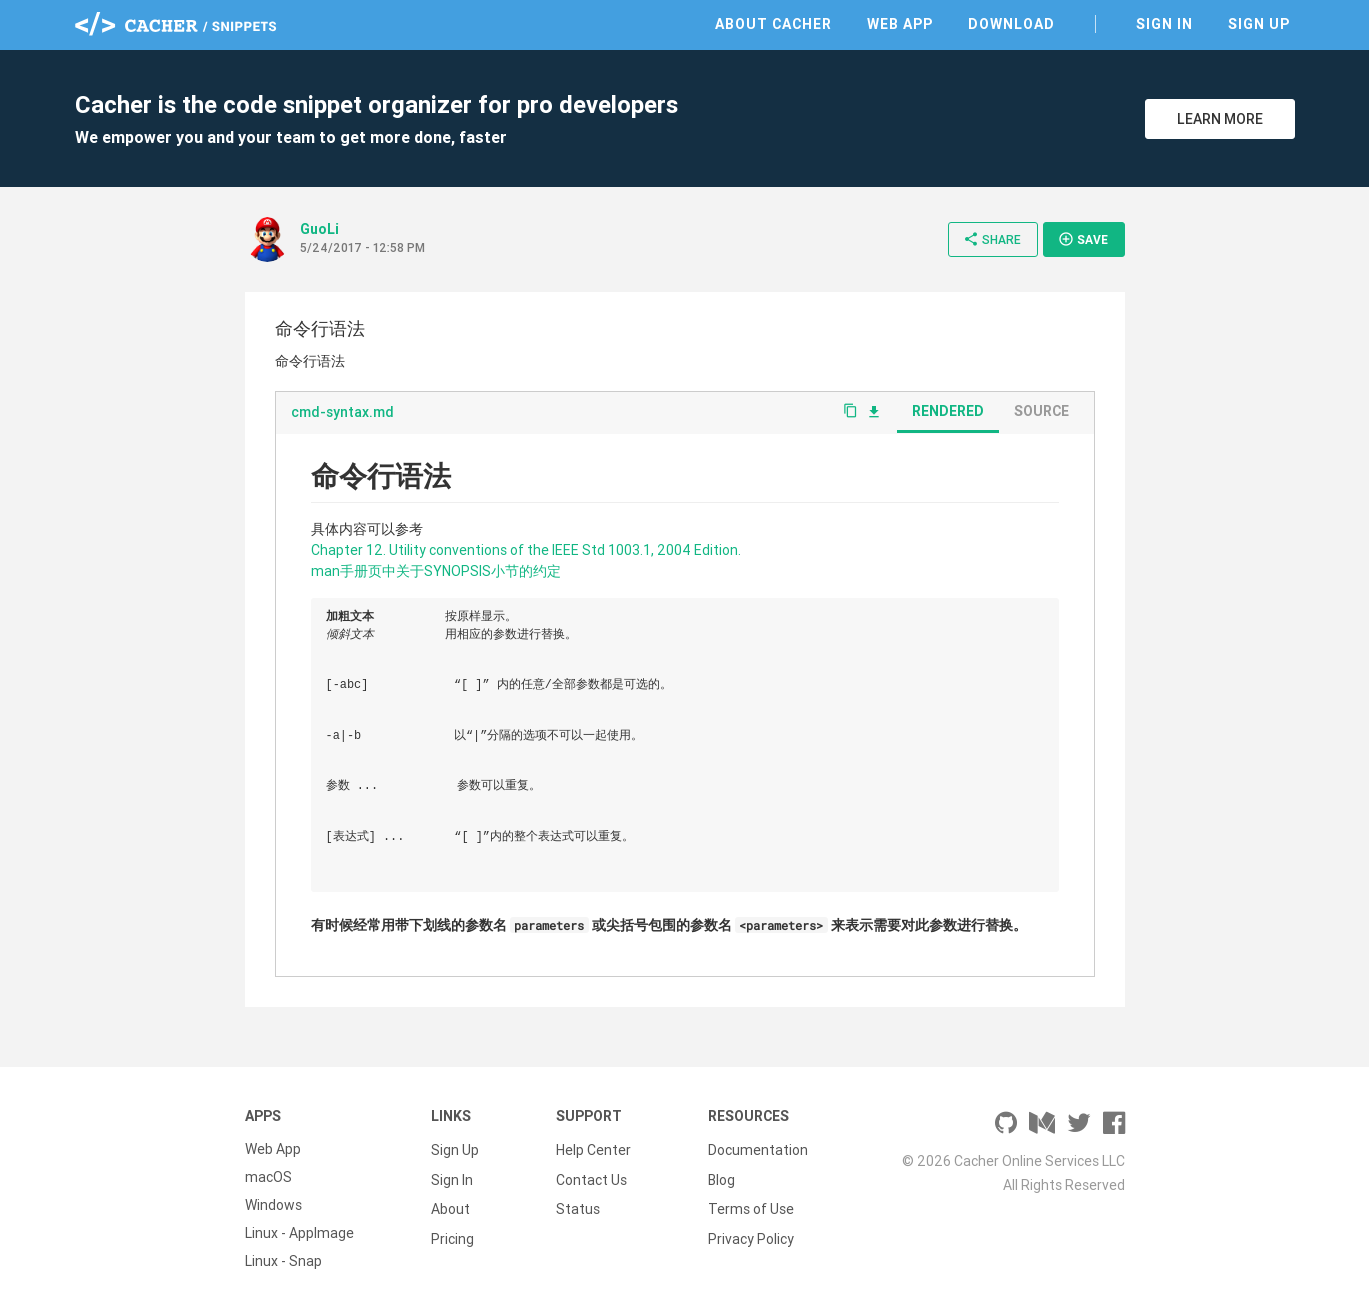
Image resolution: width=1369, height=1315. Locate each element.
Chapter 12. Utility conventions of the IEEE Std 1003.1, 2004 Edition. (526, 550)
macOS (268, 1177)
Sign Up (1259, 24)
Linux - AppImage (299, 1233)
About (450, 1205)
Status (578, 1205)
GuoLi (319, 229)
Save (1083, 239)
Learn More (1220, 119)
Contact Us (591, 1177)
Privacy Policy (751, 1233)
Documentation (758, 1149)
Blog (721, 1177)
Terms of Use (751, 1205)
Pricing (452, 1233)
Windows (273, 1205)
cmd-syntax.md (342, 412)
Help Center (593, 1149)
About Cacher (773, 24)
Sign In (1164, 24)
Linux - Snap (283, 1261)
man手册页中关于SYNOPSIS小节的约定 (436, 571)
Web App (900, 24)
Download (1011, 24)
